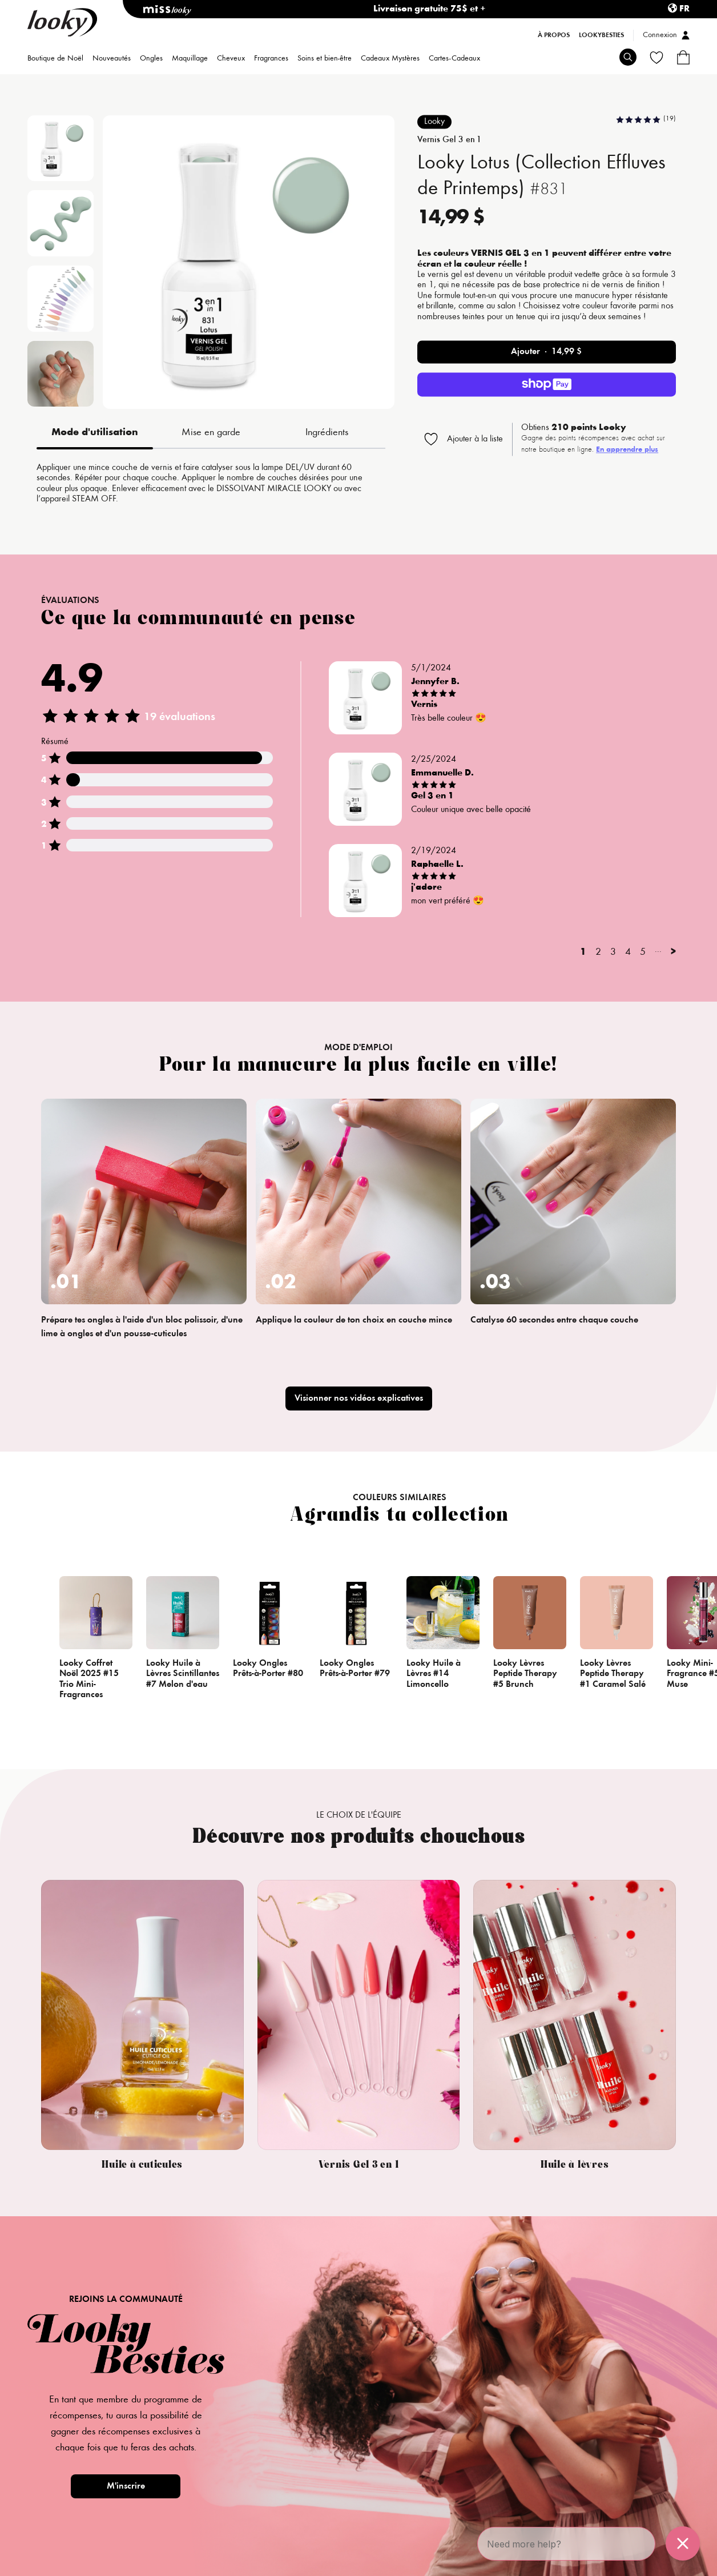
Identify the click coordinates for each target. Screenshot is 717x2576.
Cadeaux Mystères (390, 59)
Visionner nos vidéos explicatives (359, 1398)
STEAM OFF (94, 499)
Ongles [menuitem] (151, 59)
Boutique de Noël (55, 59)
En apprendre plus (627, 451)
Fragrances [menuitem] (271, 59)
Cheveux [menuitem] (231, 59)
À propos (554, 35)
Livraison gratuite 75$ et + (429, 9)
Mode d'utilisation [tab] (94, 433)
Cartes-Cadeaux (454, 59)
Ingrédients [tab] (326, 433)
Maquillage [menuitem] (190, 59)
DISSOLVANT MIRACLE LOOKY (273, 488)
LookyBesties (601, 35)
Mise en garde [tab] (211, 433)
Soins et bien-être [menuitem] (324, 59)
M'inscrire (126, 2486)
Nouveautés (111, 59)
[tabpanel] (210, 483)
